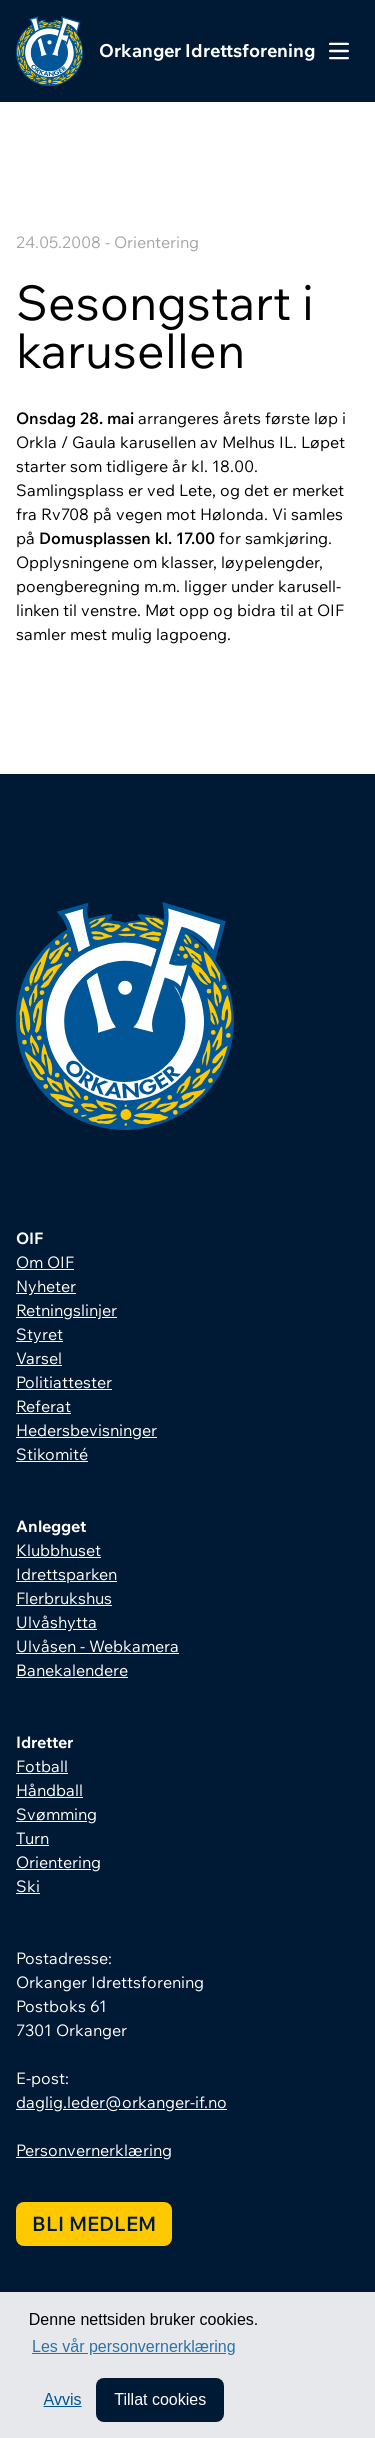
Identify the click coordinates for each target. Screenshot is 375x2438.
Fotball (42, 1766)
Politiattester (64, 1382)
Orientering (58, 1862)
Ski (28, 1886)
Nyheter (46, 1286)
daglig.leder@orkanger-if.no (121, 2102)
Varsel (39, 1358)
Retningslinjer (66, 1310)
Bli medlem (94, 2223)
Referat (43, 1406)
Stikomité (52, 1454)
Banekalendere (72, 1670)
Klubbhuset (58, 1550)
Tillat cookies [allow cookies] (160, 2399)
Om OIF (45, 1262)
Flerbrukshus (64, 1598)
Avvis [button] (63, 2399)
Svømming (56, 1814)
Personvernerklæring (94, 2150)
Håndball (49, 1790)
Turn (32, 1838)
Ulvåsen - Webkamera (97, 1646)
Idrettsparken (66, 1574)
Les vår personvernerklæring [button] (134, 2346)
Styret (39, 1334)
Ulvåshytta (56, 1622)
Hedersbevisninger (86, 1430)
